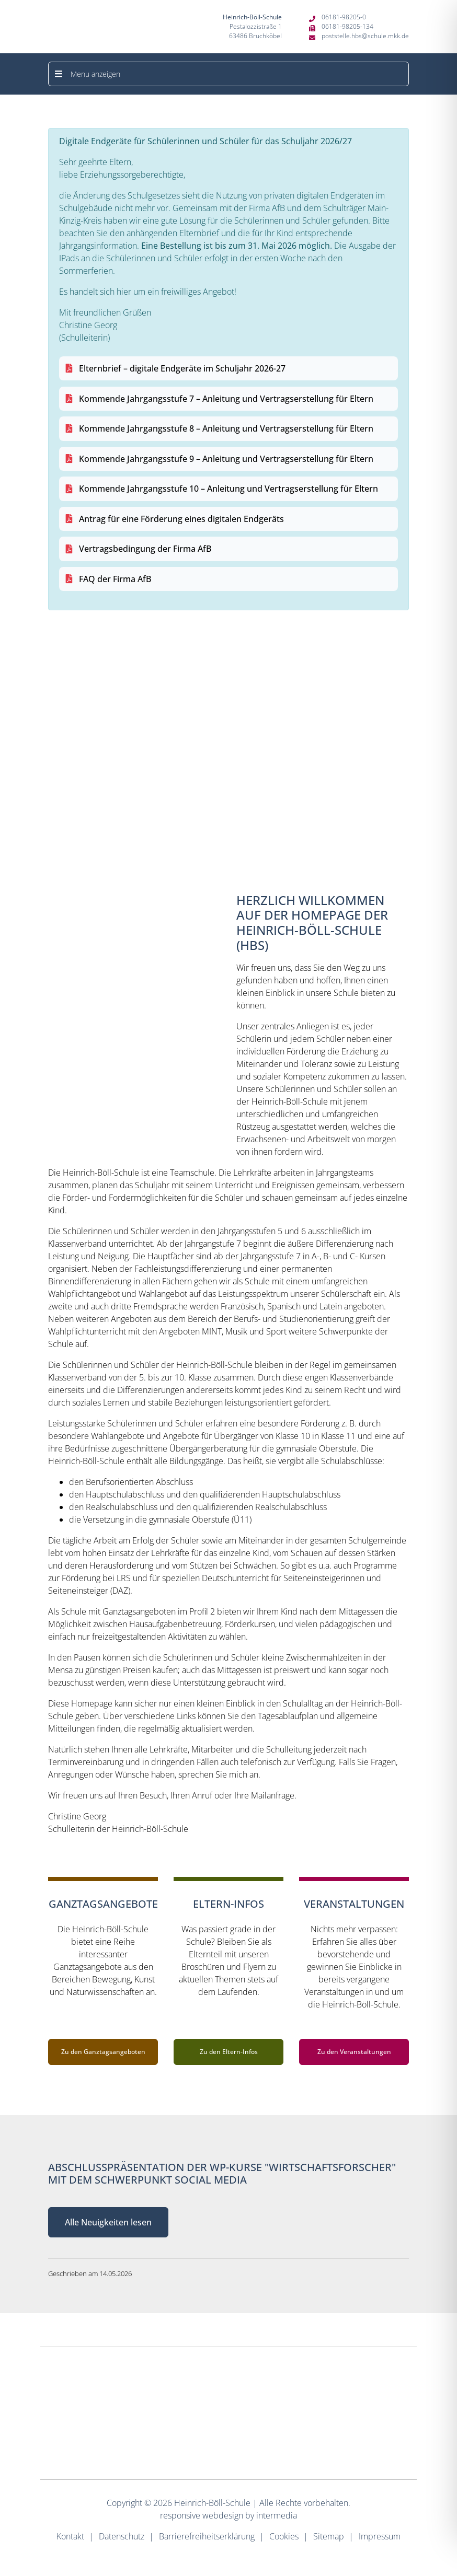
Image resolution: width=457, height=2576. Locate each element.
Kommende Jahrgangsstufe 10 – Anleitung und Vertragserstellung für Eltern (228, 488)
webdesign (222, 2515)
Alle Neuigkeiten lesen (108, 2222)
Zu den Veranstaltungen (354, 2051)
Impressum (380, 2536)
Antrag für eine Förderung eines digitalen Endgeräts (181, 519)
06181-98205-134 (347, 26)
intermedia (276, 2515)
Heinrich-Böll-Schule (212, 2503)
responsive (180, 2515)
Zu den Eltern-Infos (229, 2051)
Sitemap (328, 2536)
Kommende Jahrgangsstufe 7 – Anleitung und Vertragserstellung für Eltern (226, 398)
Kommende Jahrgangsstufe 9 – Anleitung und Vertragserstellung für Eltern (226, 459)
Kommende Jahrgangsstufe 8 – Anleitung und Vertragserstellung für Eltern (226, 428)
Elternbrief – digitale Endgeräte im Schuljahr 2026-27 (182, 368)
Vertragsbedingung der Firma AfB (145, 548)
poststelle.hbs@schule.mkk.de (365, 35)
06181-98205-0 (344, 17)
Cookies (284, 2536)
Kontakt (70, 2536)
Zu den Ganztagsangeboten (103, 2051)
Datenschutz (121, 2536)
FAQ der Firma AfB (115, 579)
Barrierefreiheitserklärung (207, 2536)
